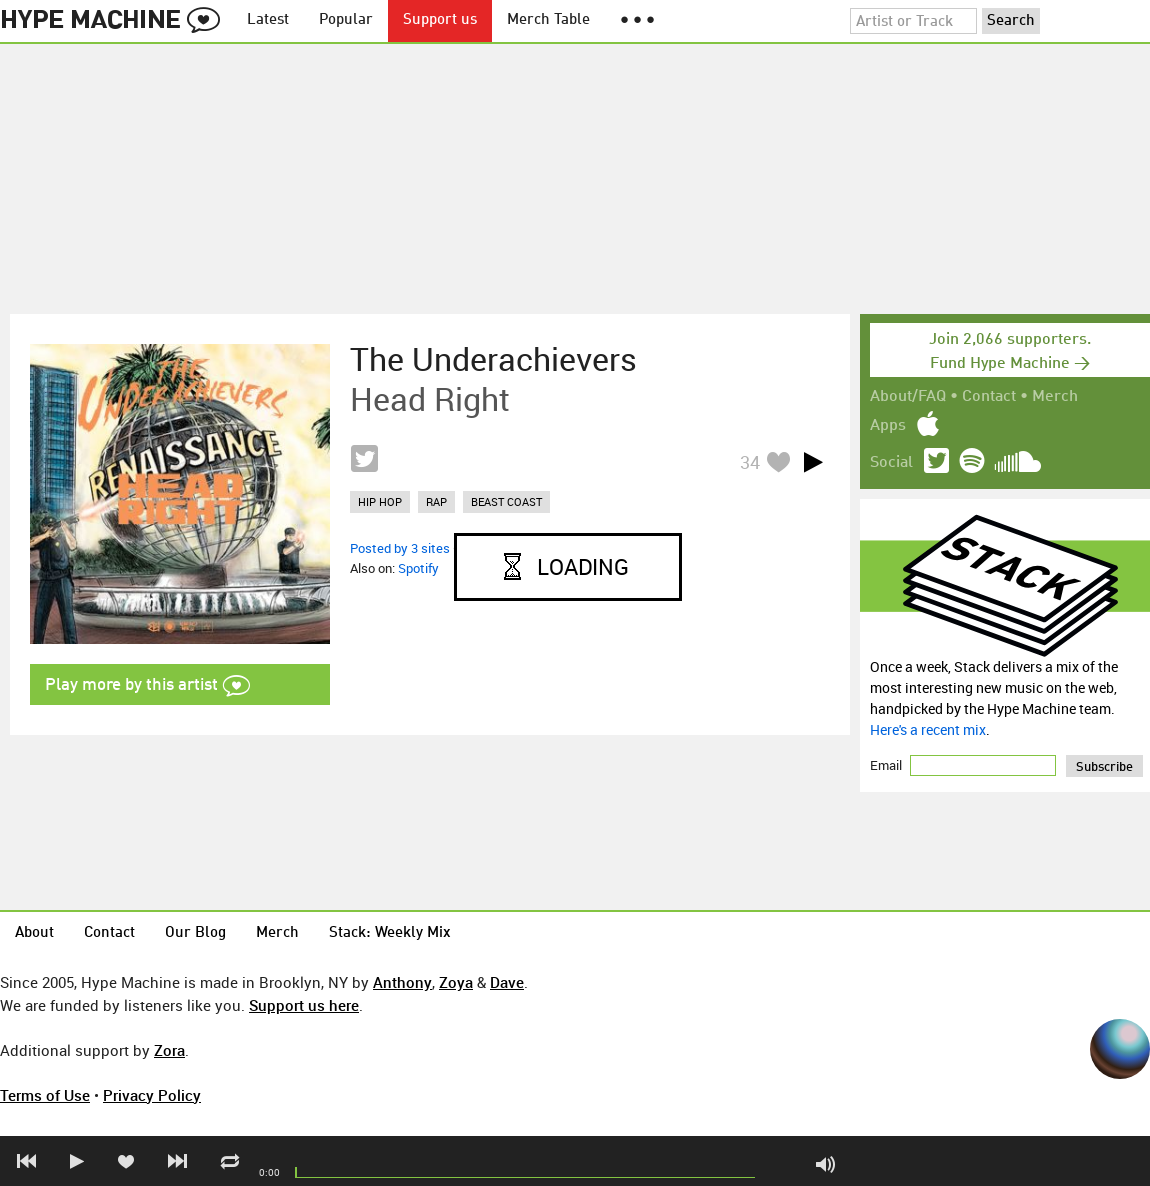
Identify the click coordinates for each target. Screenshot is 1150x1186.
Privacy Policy (152, 1095)
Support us (440, 20)
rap (436, 501)
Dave (507, 982)
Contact (989, 397)
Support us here (304, 1005)
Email (887, 765)
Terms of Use (45, 1095)
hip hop (380, 501)
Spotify (418, 568)
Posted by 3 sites (400, 548)
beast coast (506, 501)
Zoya (456, 982)
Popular (346, 20)
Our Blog (195, 933)
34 (750, 462)
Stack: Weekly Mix (390, 933)
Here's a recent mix (928, 729)
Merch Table (548, 20)
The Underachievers (493, 359)
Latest (268, 20)
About (34, 933)
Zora (169, 1050)
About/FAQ (908, 397)
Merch (1055, 397)
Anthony (402, 982)
